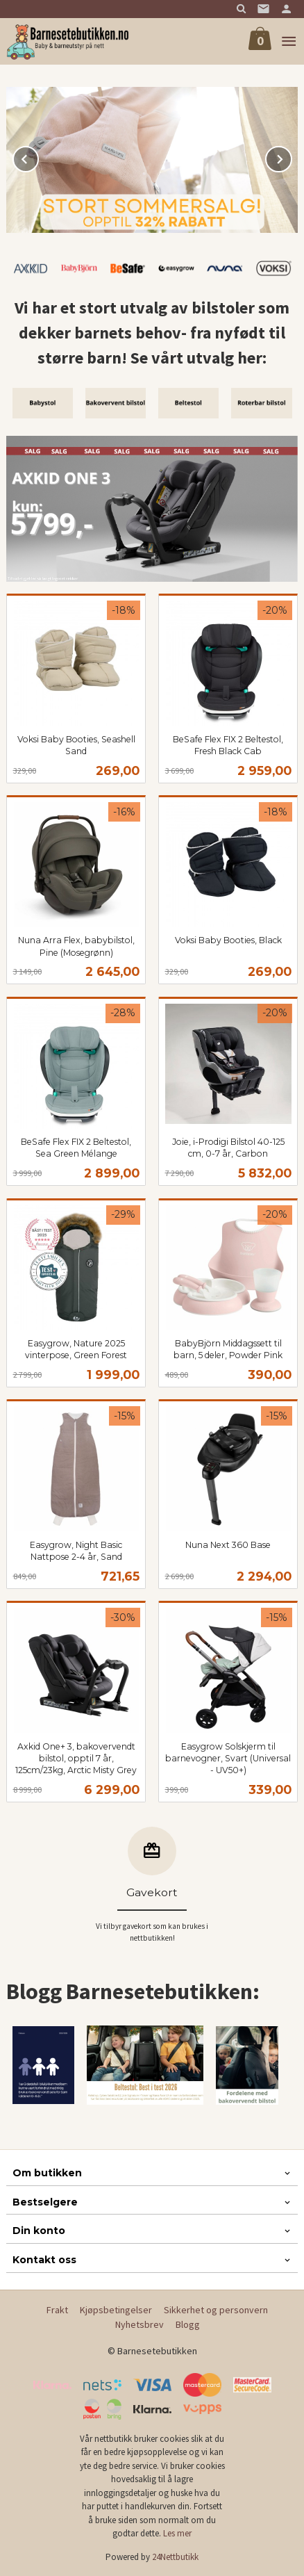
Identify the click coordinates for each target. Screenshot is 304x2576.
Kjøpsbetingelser (116, 2310)
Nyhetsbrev (139, 2324)
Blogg (188, 2324)
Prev (38, 157)
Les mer (177, 2533)
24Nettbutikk (175, 2557)
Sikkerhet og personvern (216, 2310)
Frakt (57, 2310)
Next (291, 157)
